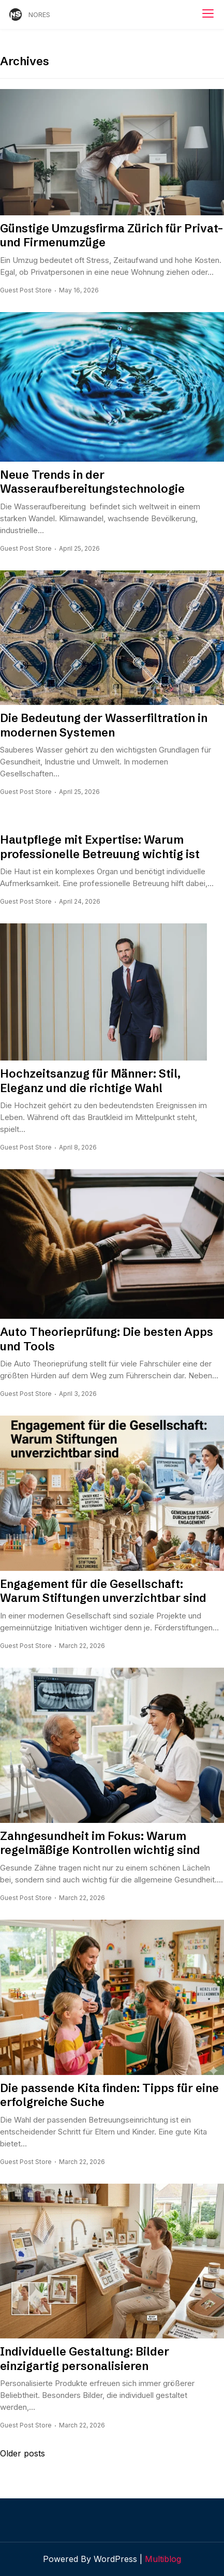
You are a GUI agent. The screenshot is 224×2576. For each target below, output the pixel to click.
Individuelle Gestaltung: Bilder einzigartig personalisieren (84, 2359)
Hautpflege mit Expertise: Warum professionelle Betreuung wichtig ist (100, 847)
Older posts (22, 2453)
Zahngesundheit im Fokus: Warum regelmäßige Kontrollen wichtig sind (100, 1843)
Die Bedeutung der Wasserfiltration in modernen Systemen (103, 725)
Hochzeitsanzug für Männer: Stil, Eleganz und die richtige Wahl (90, 1081)
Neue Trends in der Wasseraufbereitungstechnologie (92, 482)
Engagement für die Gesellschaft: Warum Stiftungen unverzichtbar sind (103, 1591)
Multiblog (163, 2559)
